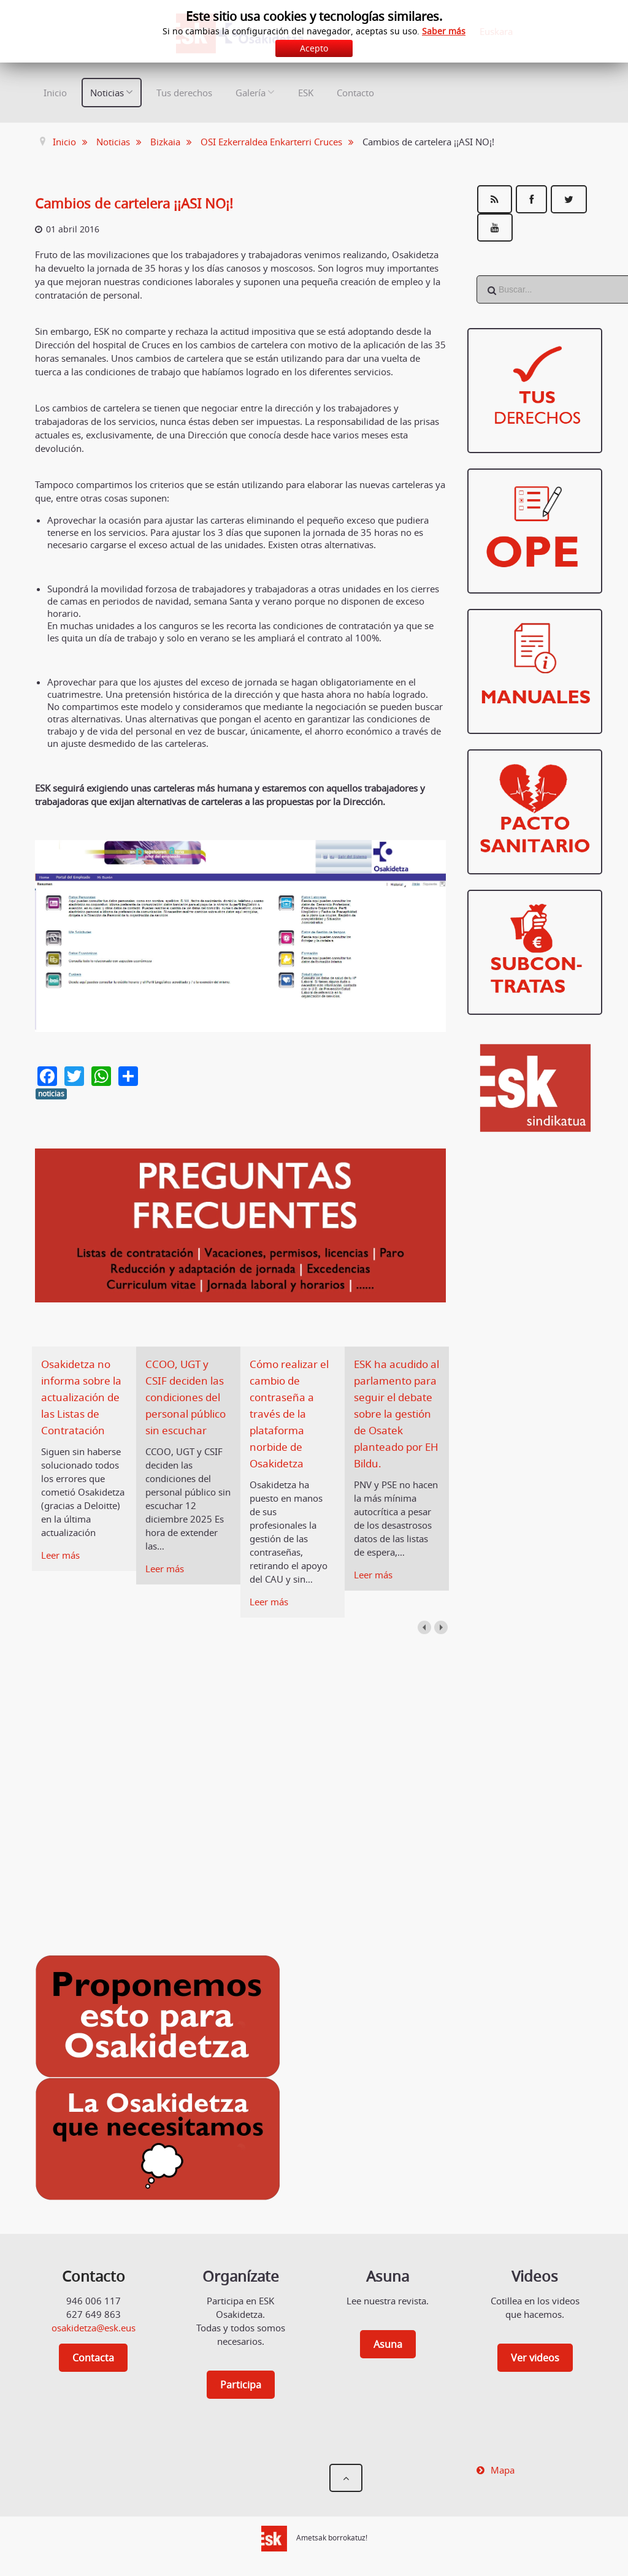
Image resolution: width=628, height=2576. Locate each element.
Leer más (60, 1555)
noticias (51, 1093)
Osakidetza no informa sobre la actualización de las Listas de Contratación (81, 1396)
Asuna (387, 2344)
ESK (305, 92)
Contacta (93, 2357)
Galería (251, 92)
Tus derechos (184, 92)
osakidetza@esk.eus (94, 2328)
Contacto (355, 92)
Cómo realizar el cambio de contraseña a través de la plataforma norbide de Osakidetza (292, 1413)
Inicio (55, 92)
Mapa (503, 2470)
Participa (240, 2384)
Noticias (107, 92)
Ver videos (535, 2357)
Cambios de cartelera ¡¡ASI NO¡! (142, 203)
